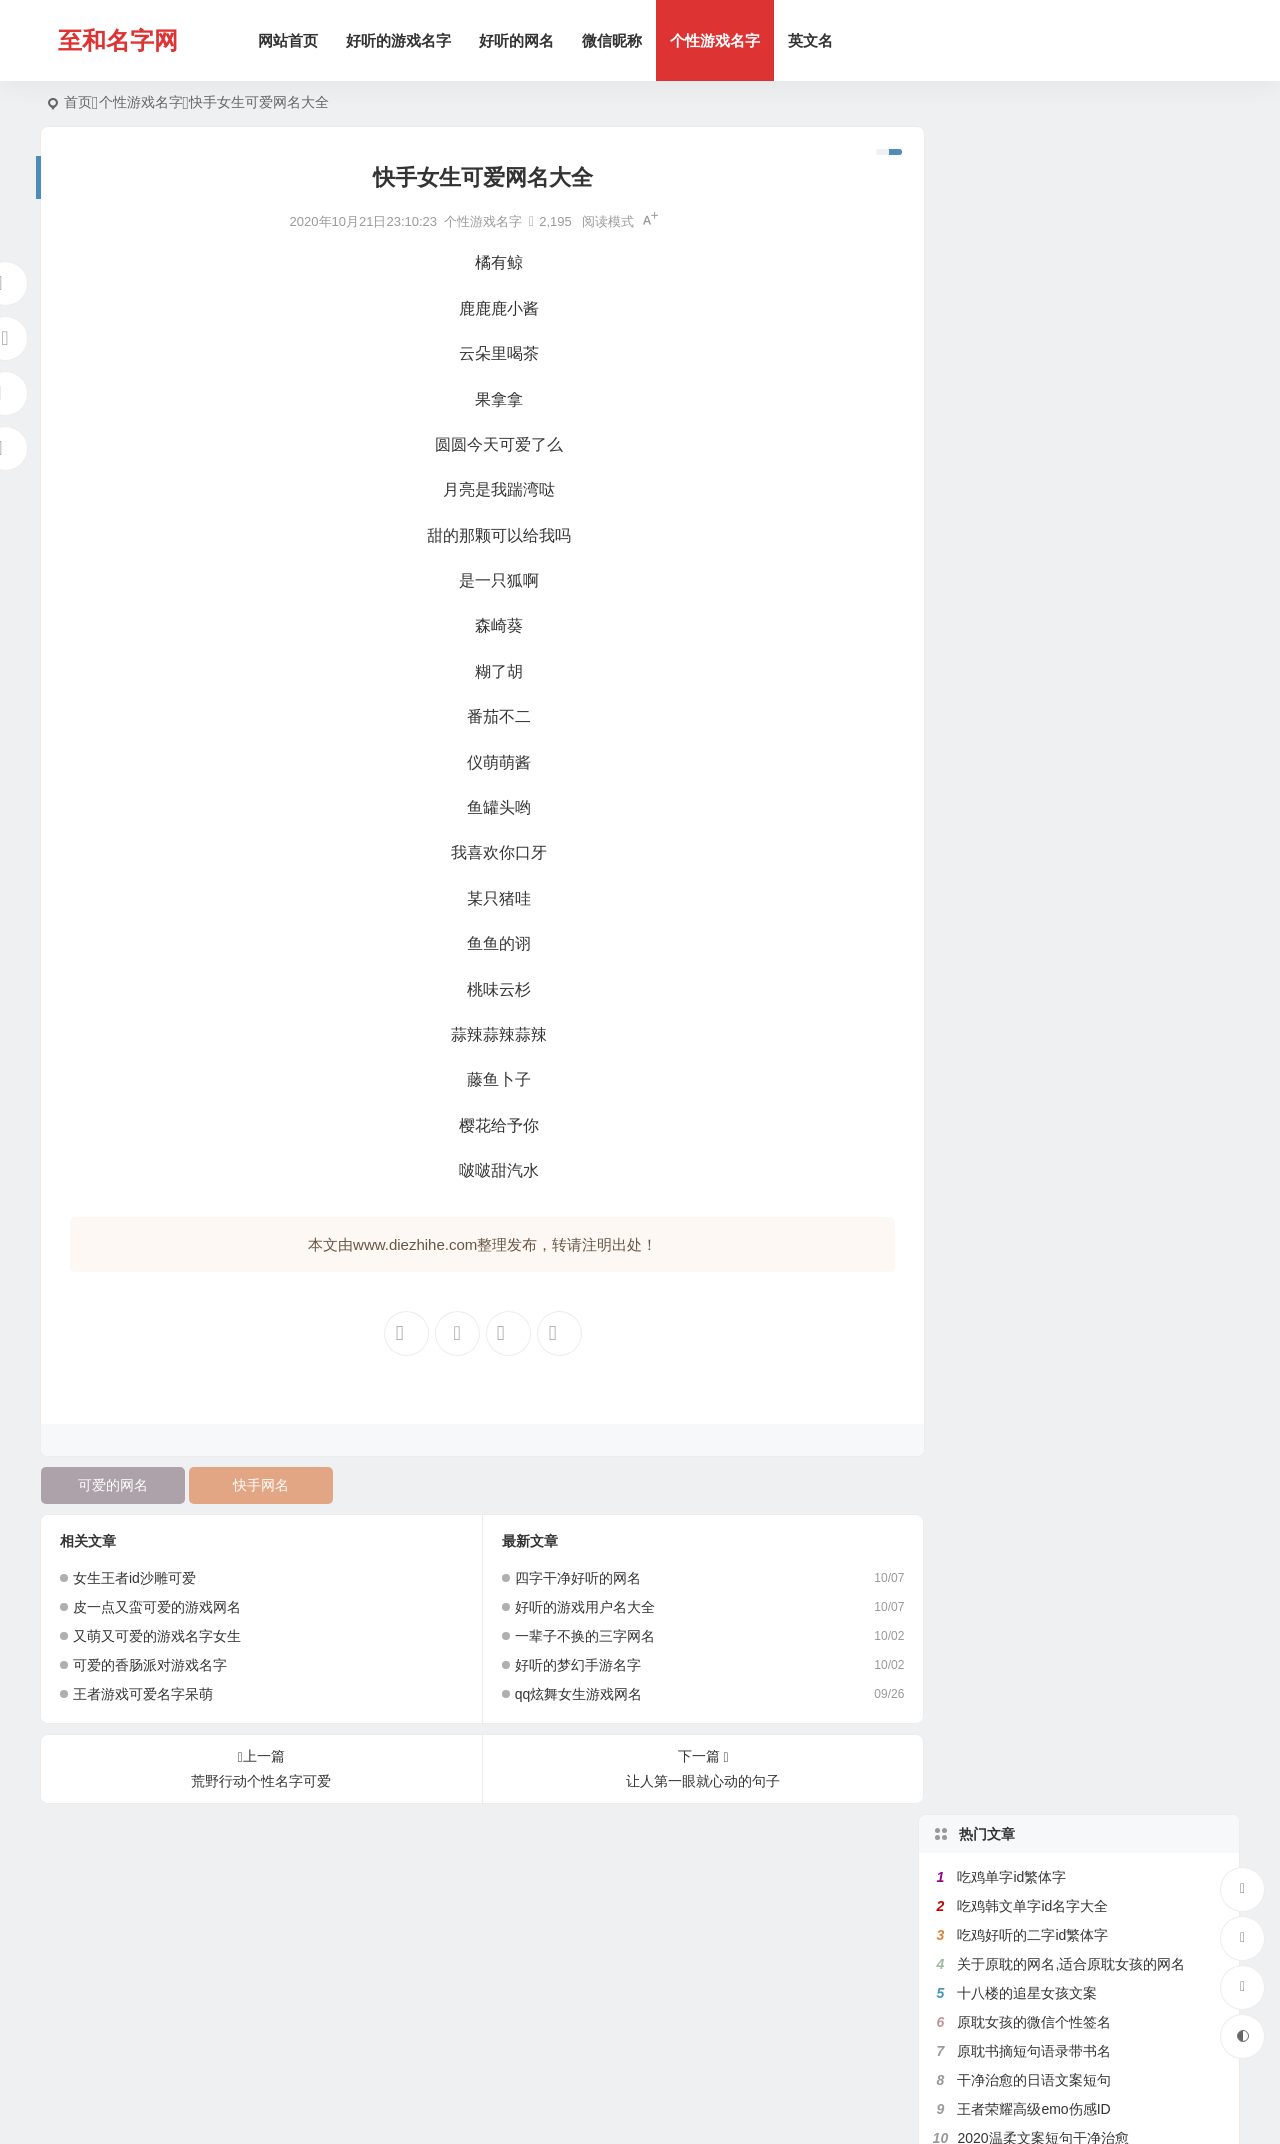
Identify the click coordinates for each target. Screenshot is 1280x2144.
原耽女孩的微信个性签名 (1034, 334)
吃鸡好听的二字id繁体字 (1032, 247)
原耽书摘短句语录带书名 (1034, 363)
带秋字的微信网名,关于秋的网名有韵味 (1078, 740)
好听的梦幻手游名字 (569, 1665)
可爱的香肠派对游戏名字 (150, 1665)
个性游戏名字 (717, 40)
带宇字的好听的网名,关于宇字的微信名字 (1085, 769)
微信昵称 (614, 40)
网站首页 (290, 40)
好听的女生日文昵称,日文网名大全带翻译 (1085, 798)
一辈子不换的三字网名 (576, 1636)
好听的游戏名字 (400, 40)
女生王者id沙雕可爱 (134, 1578)
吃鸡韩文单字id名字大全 (1032, 218)
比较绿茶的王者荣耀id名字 (1039, 624)
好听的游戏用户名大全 (576, 1607)
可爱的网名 (112, 1485)
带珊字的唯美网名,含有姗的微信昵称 (1071, 566)
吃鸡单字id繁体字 (1011, 189)
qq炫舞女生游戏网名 (570, 1694)
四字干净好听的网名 (569, 1578)
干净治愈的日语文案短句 (1034, 392)
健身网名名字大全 (1013, 653)
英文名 (812, 40)
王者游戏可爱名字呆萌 (143, 1694)
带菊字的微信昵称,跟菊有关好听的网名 (1078, 827)
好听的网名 (518, 40)
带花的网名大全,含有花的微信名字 (1064, 537)
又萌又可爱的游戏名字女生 (157, 1636)
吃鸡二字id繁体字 (1011, 856)
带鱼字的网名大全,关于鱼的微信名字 (1071, 479)
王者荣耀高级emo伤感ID (1033, 421)
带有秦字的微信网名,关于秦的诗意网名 (1078, 711)
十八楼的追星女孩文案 (1027, 305)
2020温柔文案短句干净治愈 (1042, 450)
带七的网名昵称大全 (1020, 595)
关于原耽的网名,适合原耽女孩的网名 (1071, 276)
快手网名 (257, 1485)
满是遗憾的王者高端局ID (1034, 508)
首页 (78, 102)
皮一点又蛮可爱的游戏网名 (157, 1607)
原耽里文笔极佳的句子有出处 (1048, 682)
